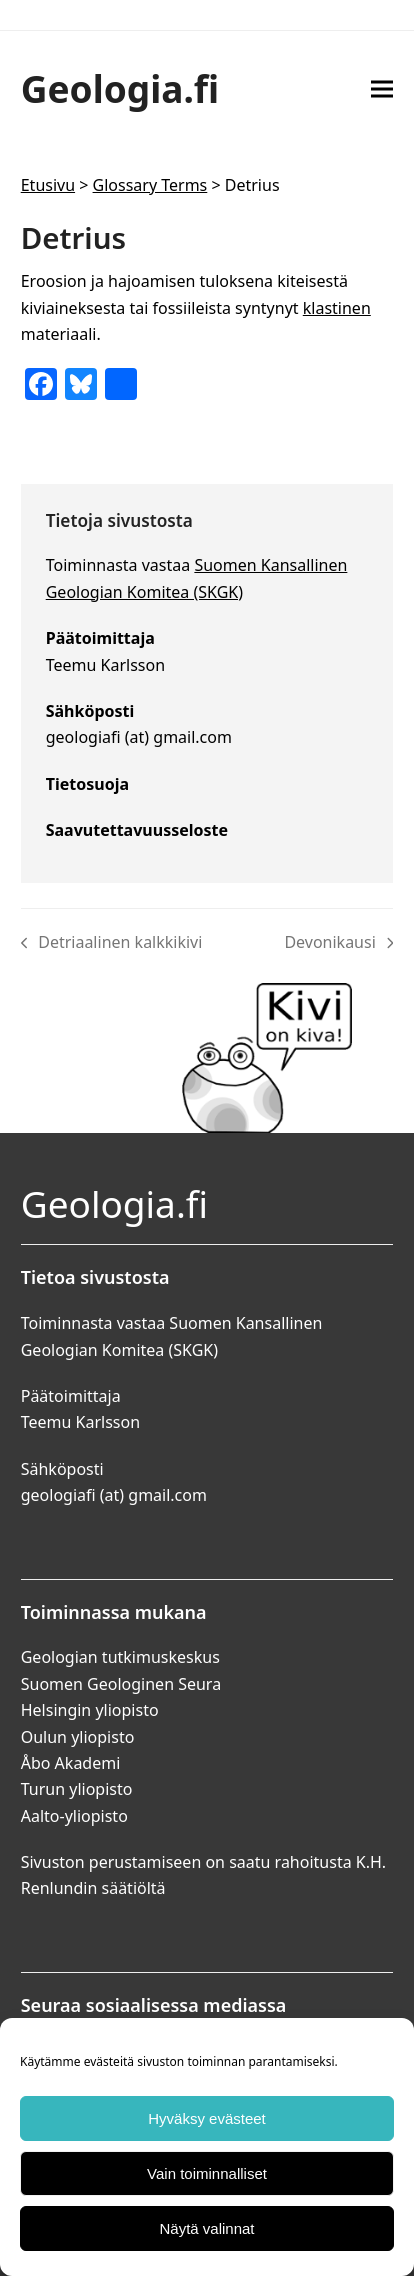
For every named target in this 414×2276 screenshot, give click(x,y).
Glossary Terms (150, 185)
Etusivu (48, 185)
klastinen (337, 308)
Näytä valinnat (206, 2228)
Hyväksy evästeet (207, 2118)
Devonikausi (338, 943)
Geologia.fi (120, 88)
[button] (382, 88)
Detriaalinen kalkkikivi (112, 943)
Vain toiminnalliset (207, 2173)
